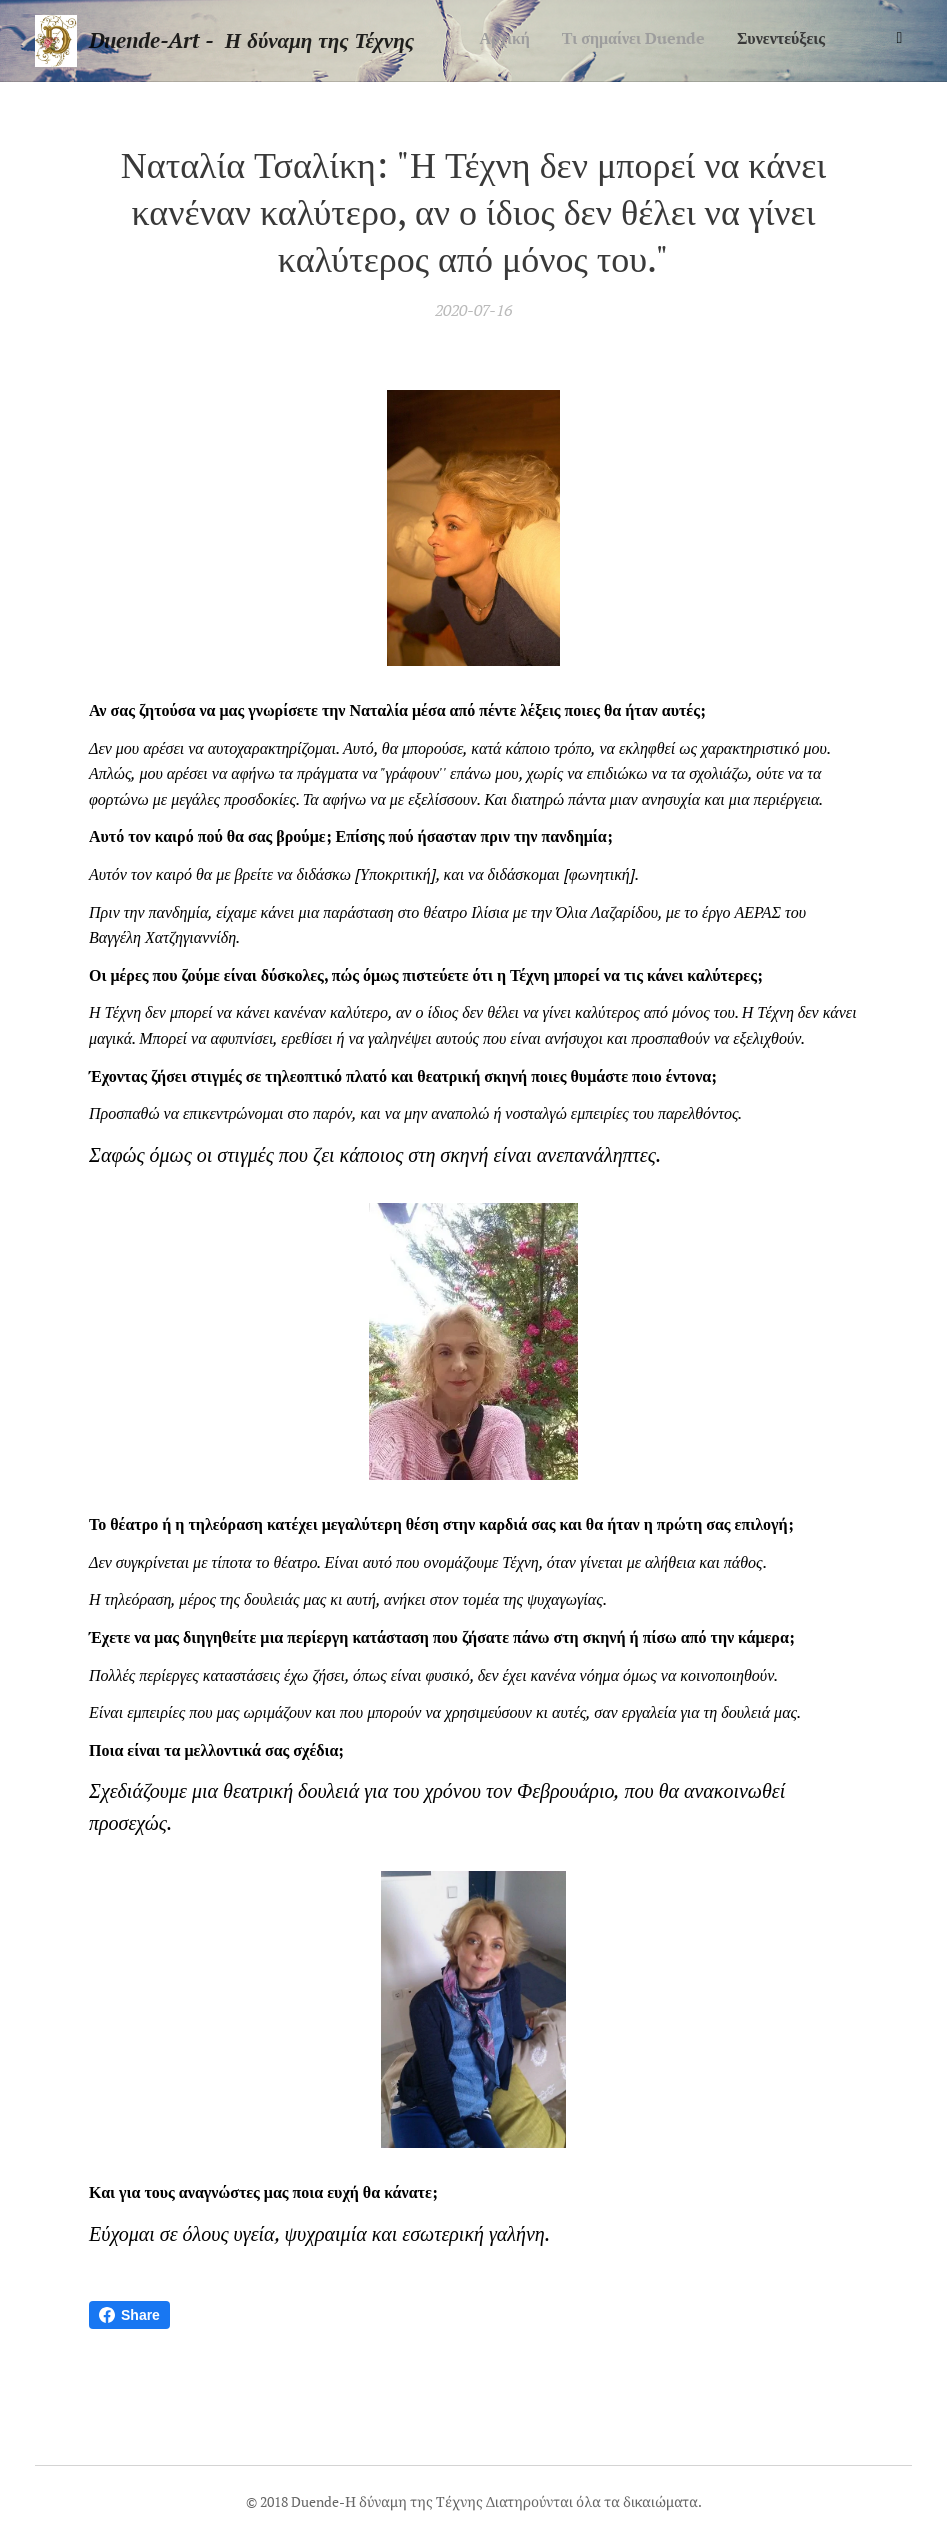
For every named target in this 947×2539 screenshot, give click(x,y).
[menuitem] (725, 41)
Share (129, 2315)
